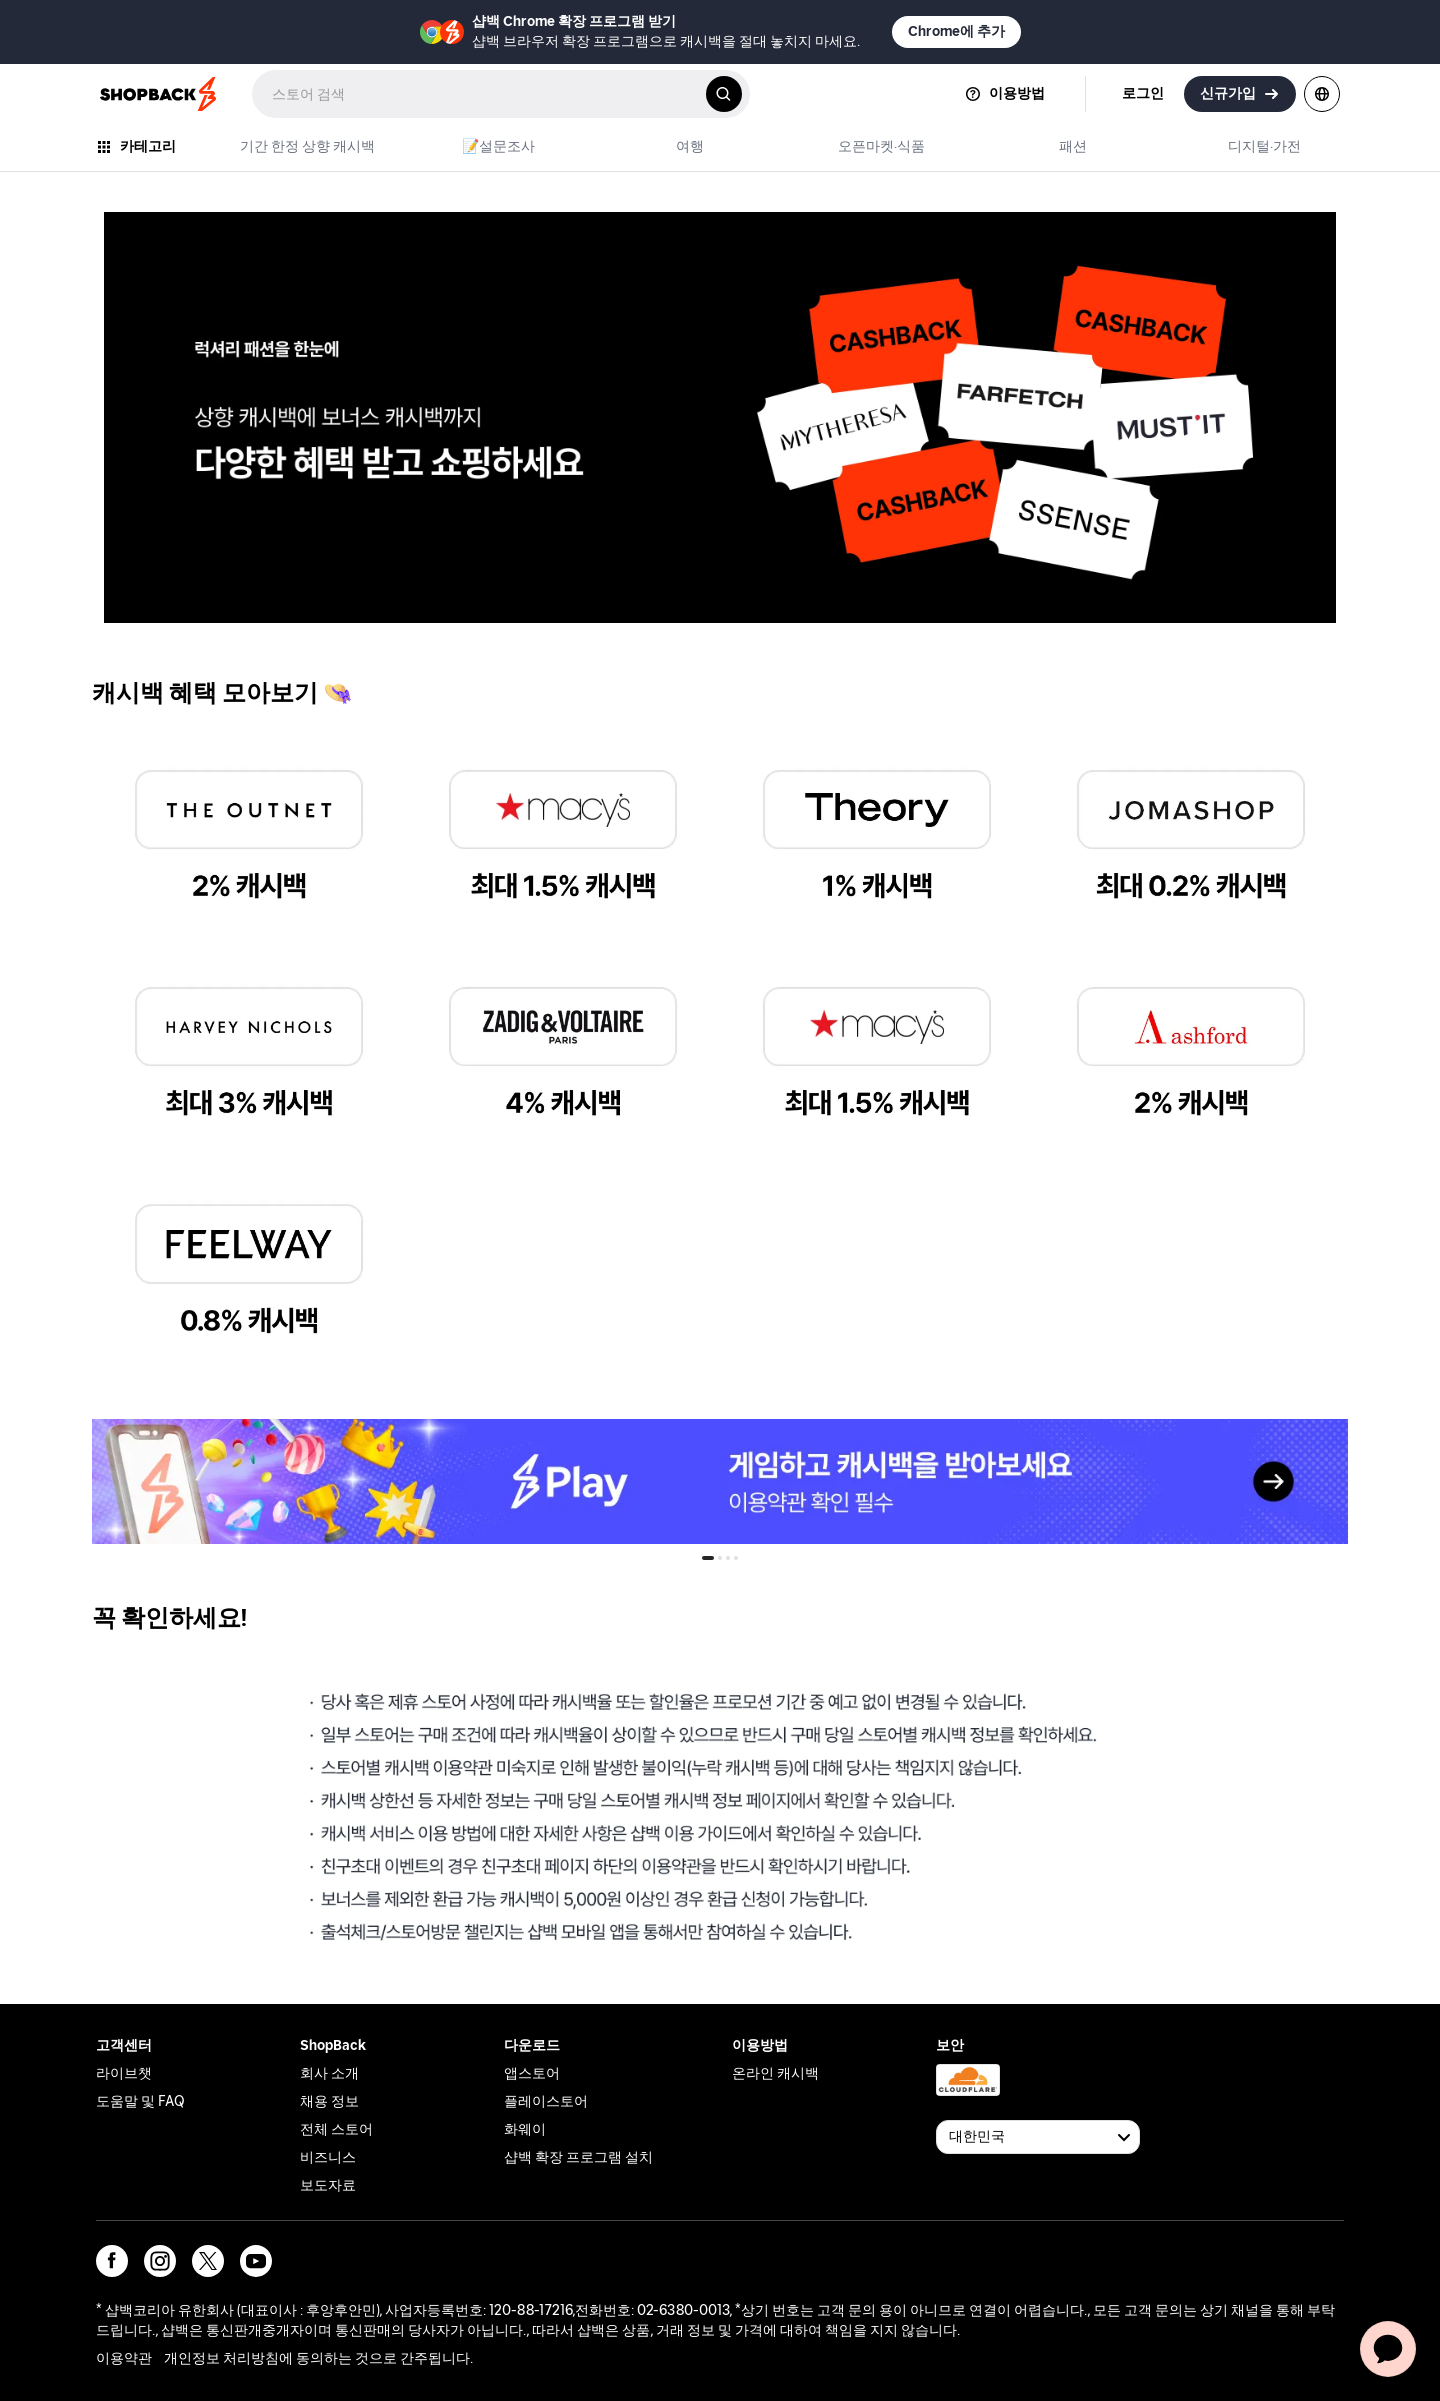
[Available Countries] (1038, 2137)
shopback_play (147, 1430)
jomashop (1081, 750)
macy (752, 967)
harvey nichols (155, 967)
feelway (133, 1184)
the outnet (143, 750)
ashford (1074, 967)
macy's (443, 750)
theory (756, 750)
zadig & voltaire (475, 967)
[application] (1388, 2349)
